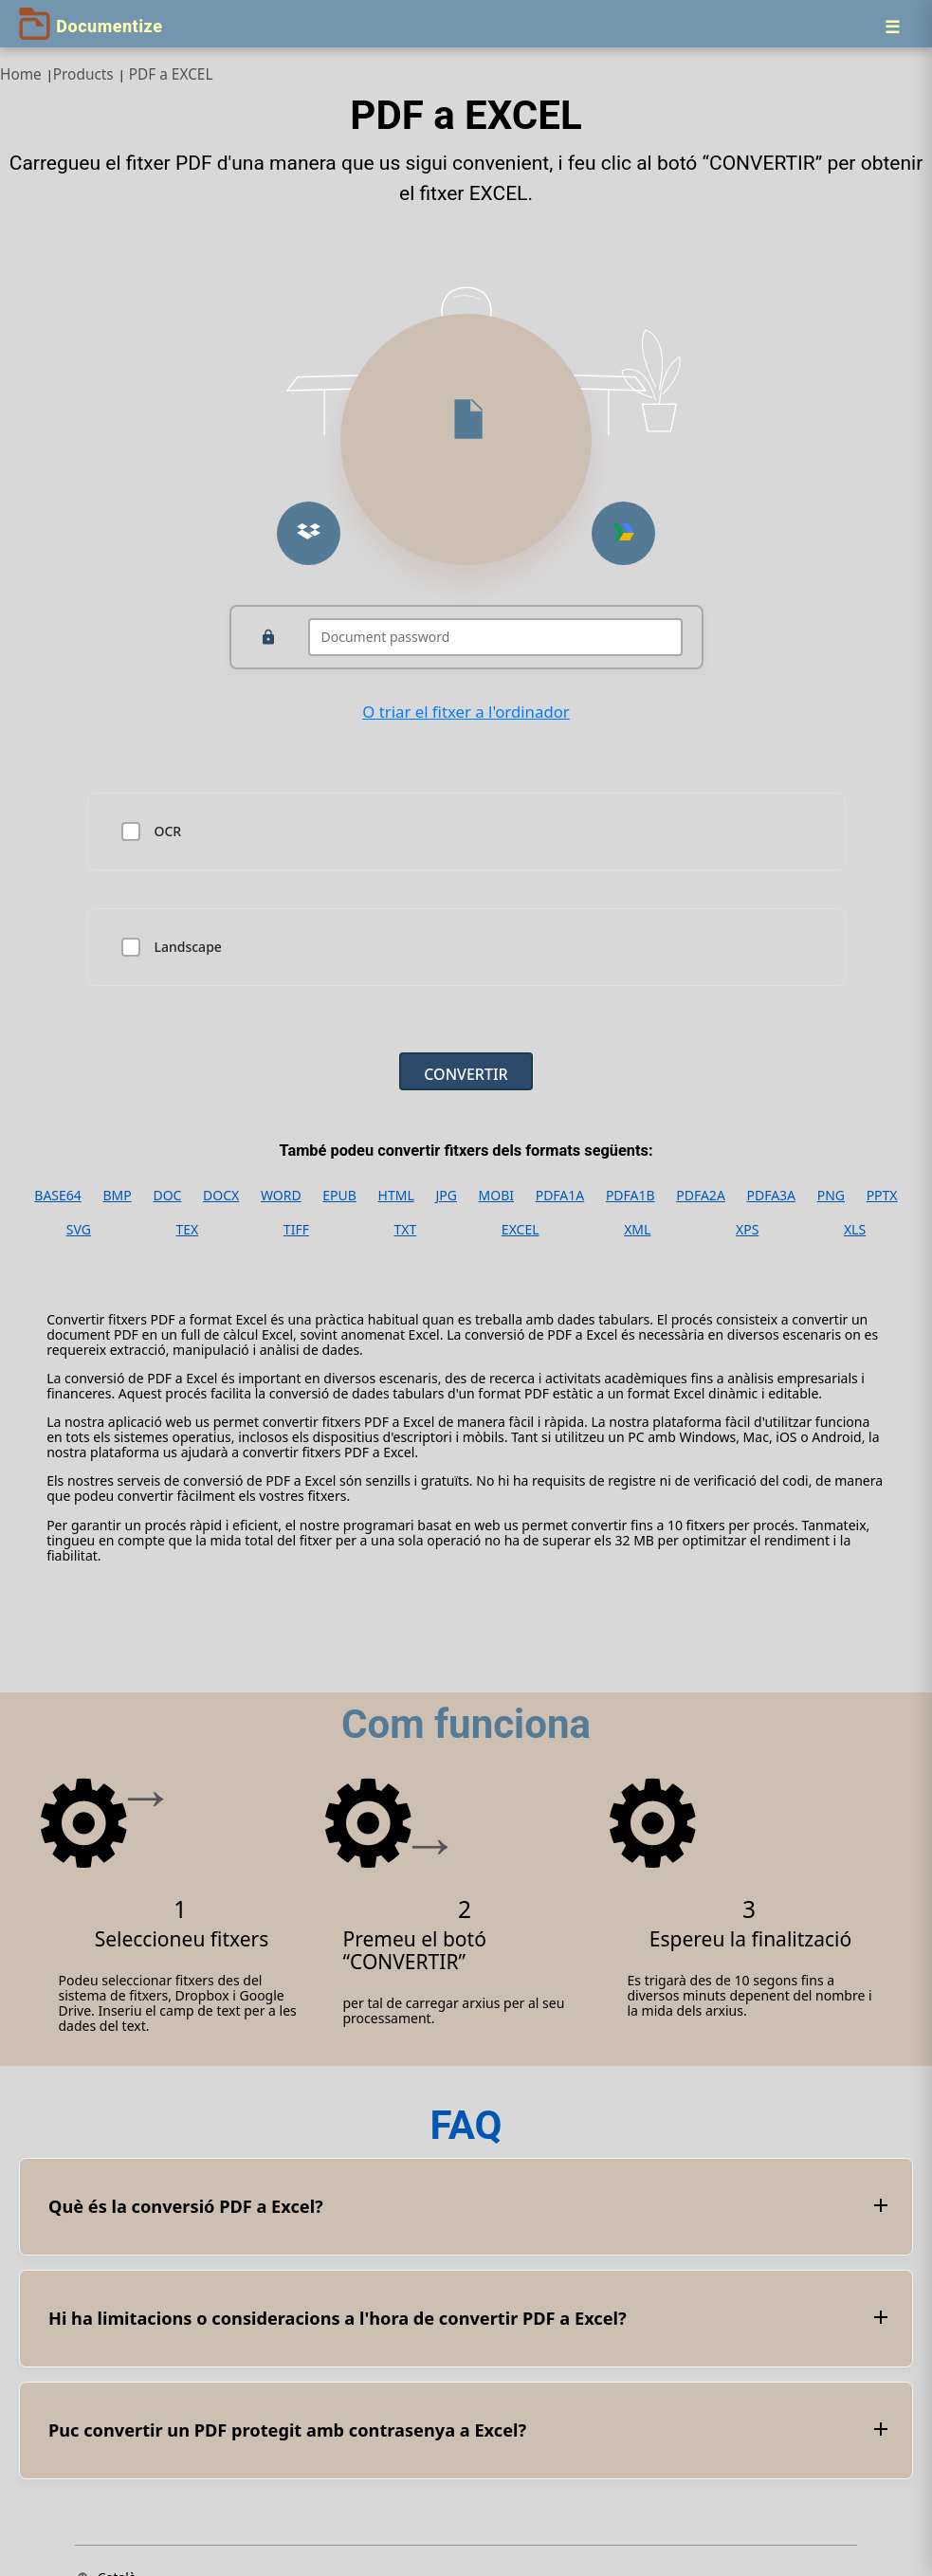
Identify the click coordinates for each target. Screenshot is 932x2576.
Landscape (188, 947)
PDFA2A (700, 1195)
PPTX (882, 1195)
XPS (747, 1229)
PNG (831, 1195)
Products (83, 74)
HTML (396, 1195)
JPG (445, 1195)
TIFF (296, 1229)
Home (21, 74)
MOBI (496, 1195)
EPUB (339, 1195)
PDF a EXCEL (171, 74)
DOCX (221, 1195)
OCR (168, 831)
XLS (855, 1229)
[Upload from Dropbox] (308, 533)
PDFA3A (770, 1195)
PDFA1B (630, 1195)
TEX (187, 1229)
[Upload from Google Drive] (623, 533)
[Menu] (892, 26)
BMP (117, 1195)
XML (637, 1229)
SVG (78, 1229)
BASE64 (58, 1195)
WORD (281, 1195)
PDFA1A (560, 1195)
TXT (405, 1229)
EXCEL (520, 1229)
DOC (167, 1195)
